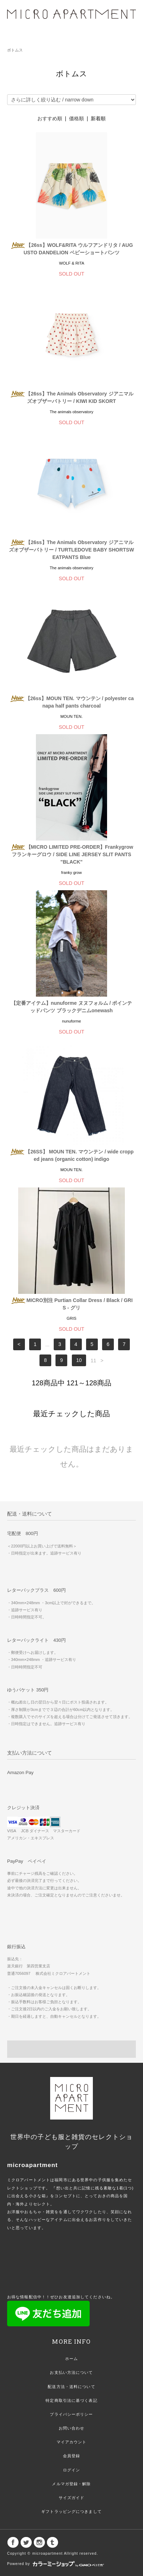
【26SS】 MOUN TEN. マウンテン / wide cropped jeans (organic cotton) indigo (71, 1155)
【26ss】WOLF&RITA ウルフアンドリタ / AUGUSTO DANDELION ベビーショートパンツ (71, 248)
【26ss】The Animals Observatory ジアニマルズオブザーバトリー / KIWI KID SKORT (71, 397)
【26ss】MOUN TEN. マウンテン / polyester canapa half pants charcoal (71, 702)
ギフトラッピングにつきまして (71, 2511)
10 (79, 1360)
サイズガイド (72, 2497)
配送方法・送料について (71, 2386)
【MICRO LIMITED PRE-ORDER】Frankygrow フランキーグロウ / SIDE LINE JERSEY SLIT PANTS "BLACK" (71, 854)
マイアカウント (72, 2442)
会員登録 (71, 2456)
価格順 (76, 118)
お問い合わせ (72, 2428)
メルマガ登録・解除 (71, 2484)
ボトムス (15, 50)
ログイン (71, 2470)
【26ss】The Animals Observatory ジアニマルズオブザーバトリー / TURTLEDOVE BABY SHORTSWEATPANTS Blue (71, 549)
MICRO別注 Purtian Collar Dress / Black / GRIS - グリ (71, 1304)
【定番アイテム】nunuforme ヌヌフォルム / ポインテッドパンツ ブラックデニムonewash (71, 1006)
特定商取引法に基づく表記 (71, 2400)
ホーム (71, 2358)
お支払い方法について (71, 2372)
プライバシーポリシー (71, 2414)
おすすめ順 (49, 118)
